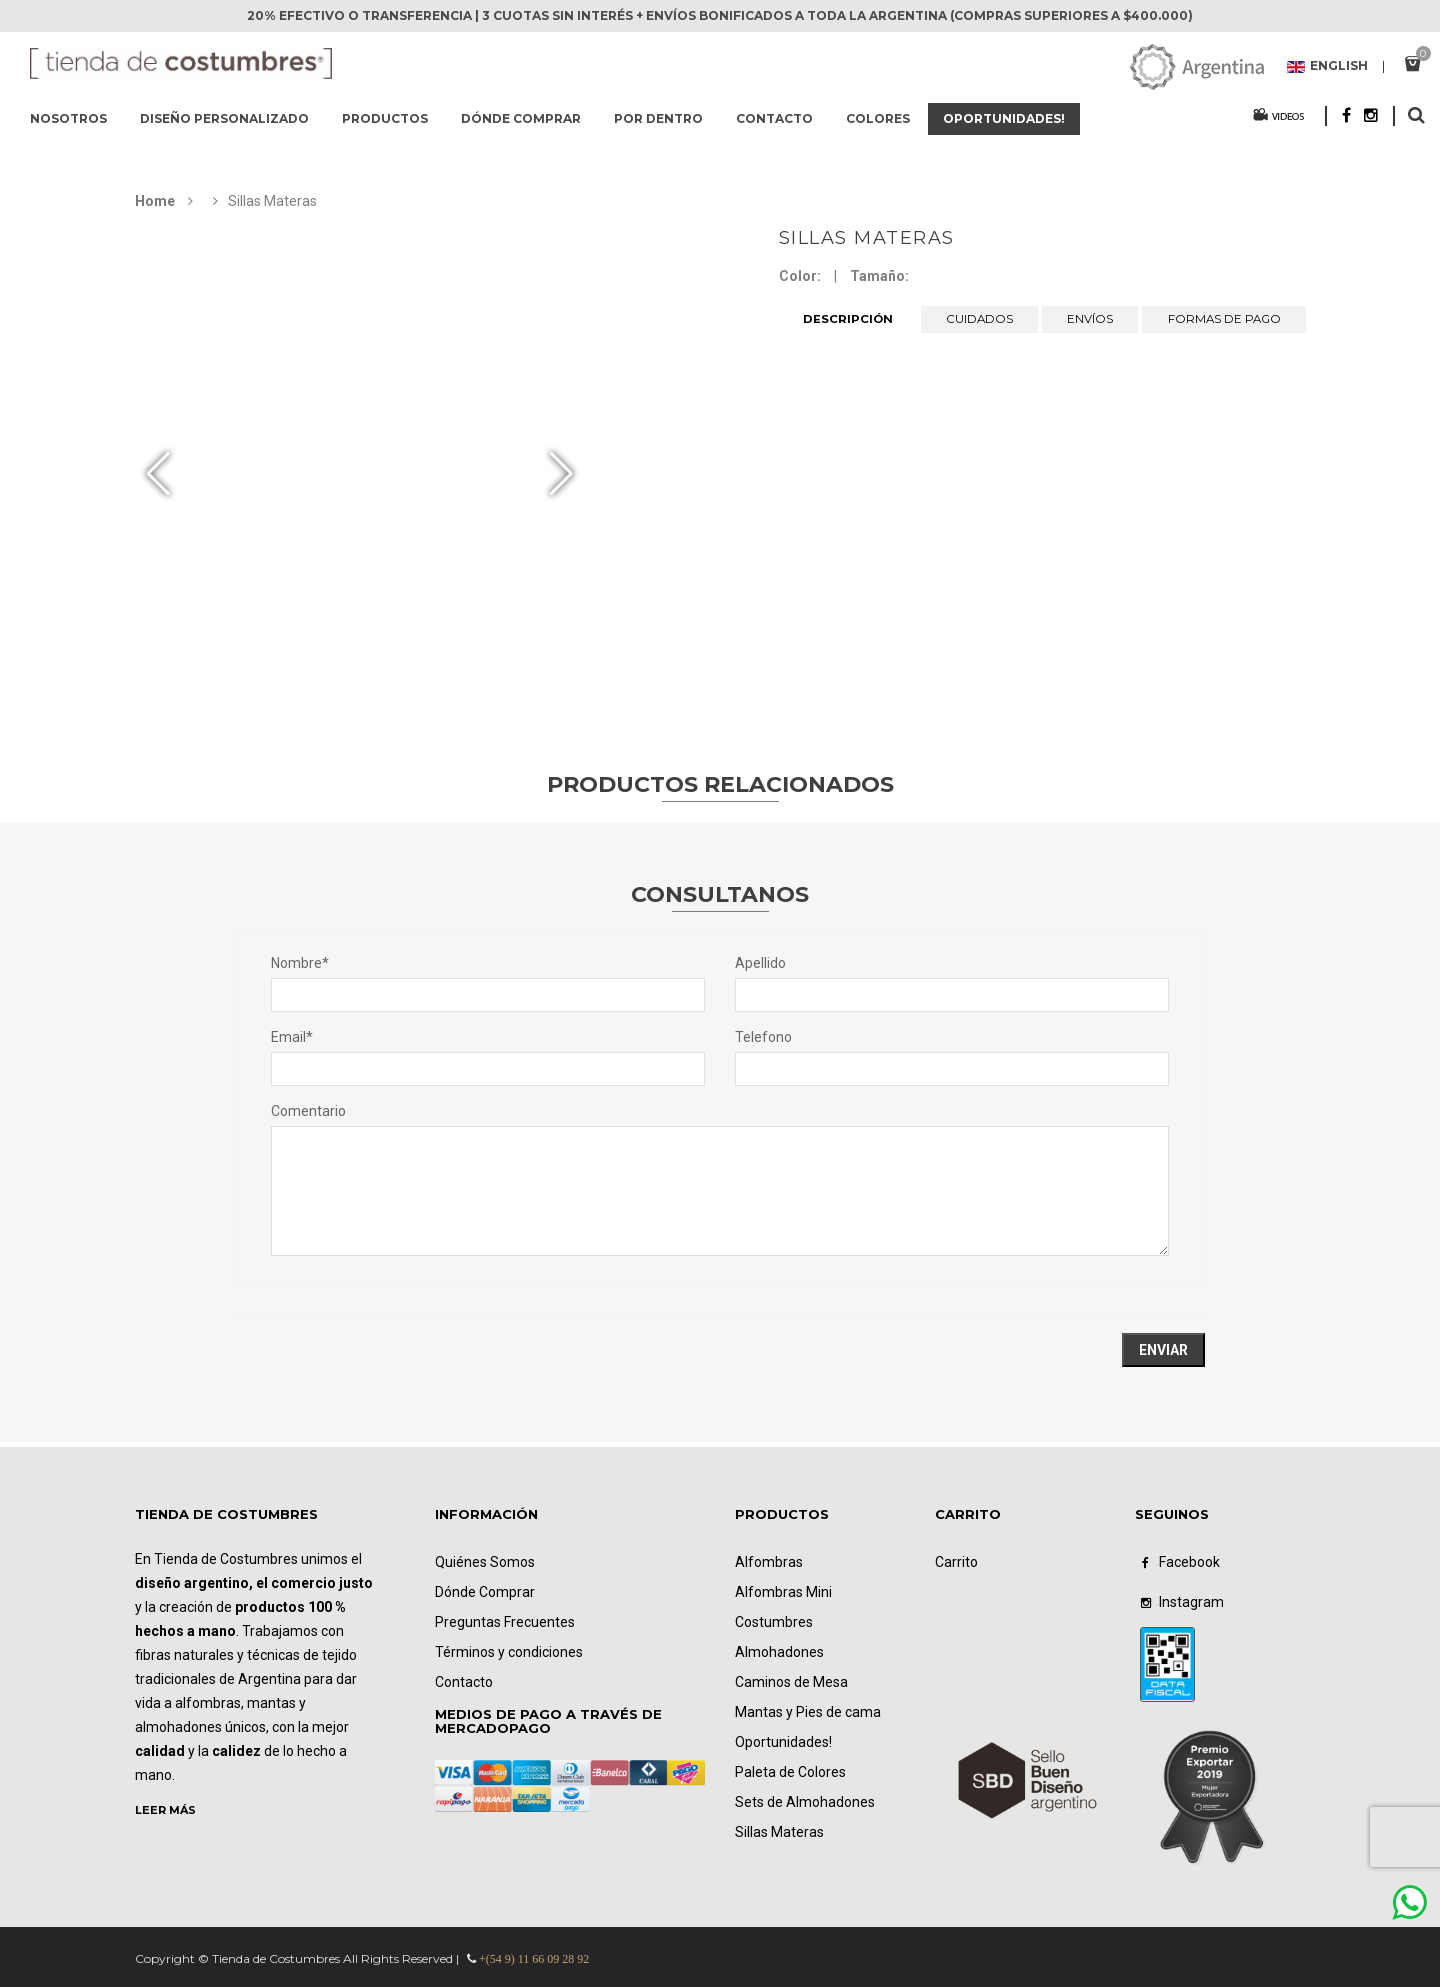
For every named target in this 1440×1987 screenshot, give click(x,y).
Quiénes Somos (485, 1562)
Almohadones (779, 1652)
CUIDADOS (980, 319)
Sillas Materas (867, 238)
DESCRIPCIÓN (847, 319)
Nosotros (68, 118)
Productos (385, 118)
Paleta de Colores (790, 1772)
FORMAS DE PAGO (1224, 319)
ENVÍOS (1090, 319)
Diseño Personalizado (224, 118)
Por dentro (658, 118)
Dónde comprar (521, 118)
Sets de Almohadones (805, 1802)
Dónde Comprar (485, 1592)
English (1327, 67)
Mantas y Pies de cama (808, 1712)
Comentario (308, 1111)
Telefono (763, 1037)
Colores (878, 118)
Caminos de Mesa (791, 1682)
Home (155, 201)
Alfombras (769, 1562)
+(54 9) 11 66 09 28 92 (534, 1959)
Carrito (956, 1562)
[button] (561, 474)
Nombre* (300, 963)
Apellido (760, 963)
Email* (292, 1037)
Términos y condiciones (509, 1652)
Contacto (774, 118)
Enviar (1163, 1350)
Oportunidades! (1004, 118)
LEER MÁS (165, 1810)
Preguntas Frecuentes (505, 1622)
